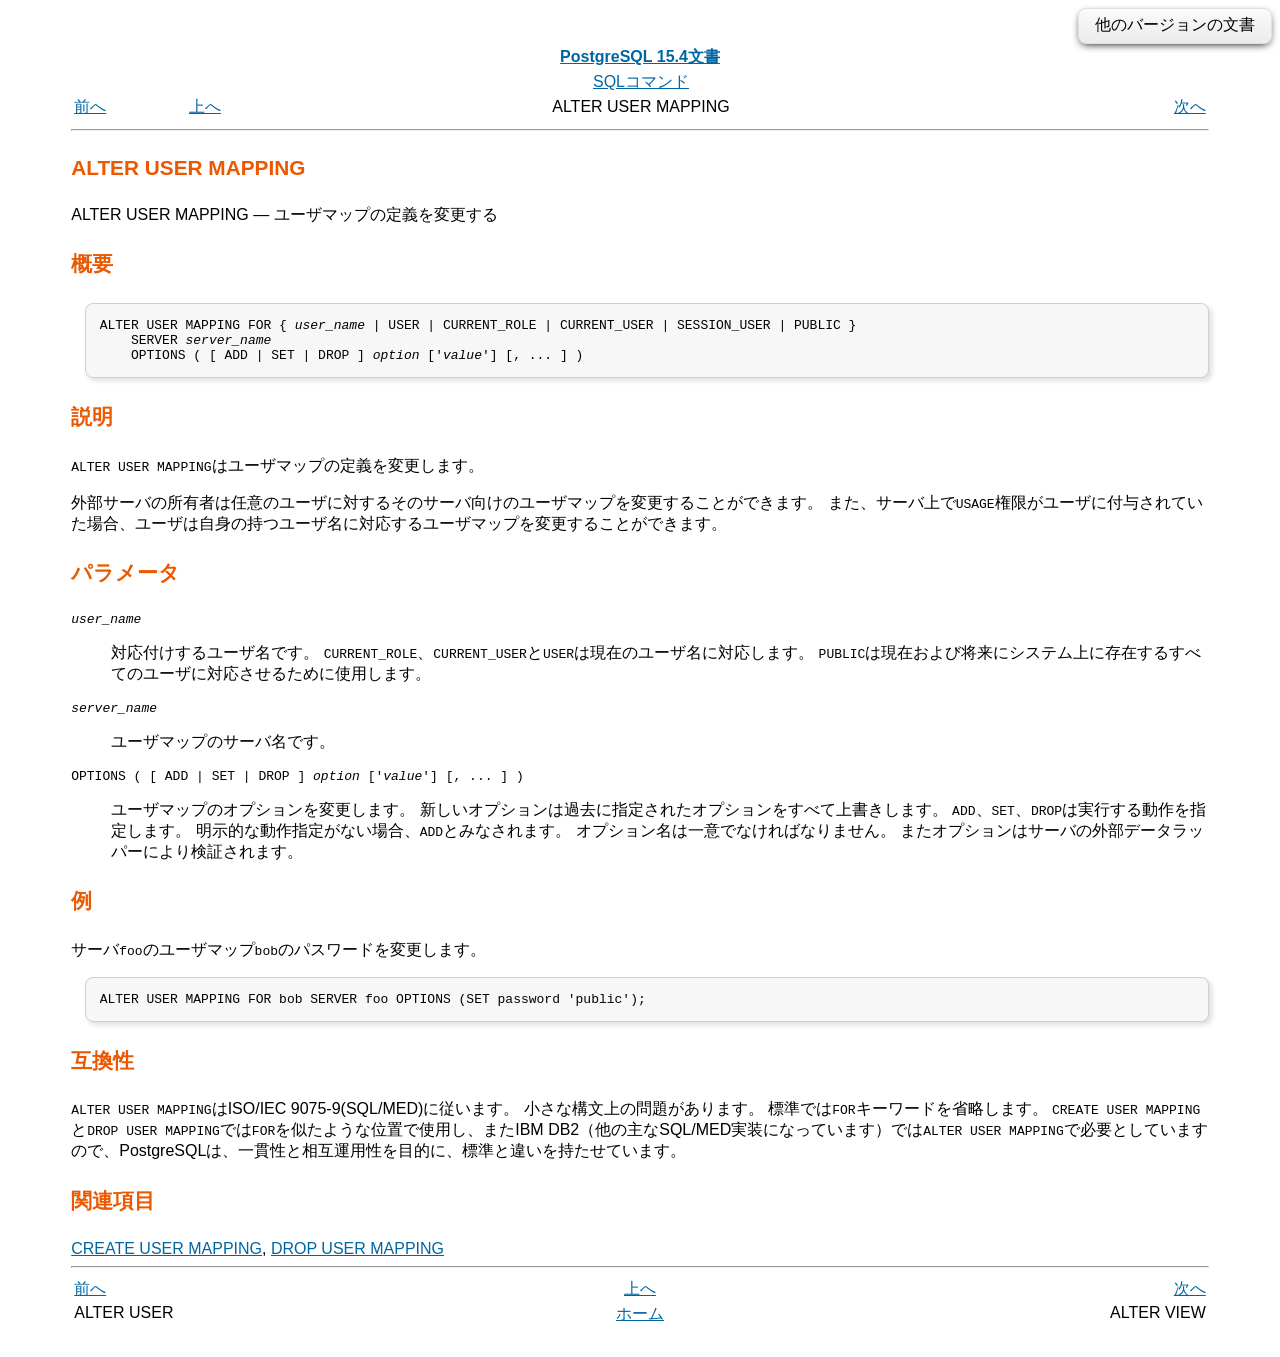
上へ (205, 106)
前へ (90, 106)
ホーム (640, 1334)
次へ (1190, 106)
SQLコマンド (641, 81)
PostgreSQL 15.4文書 (640, 56)
